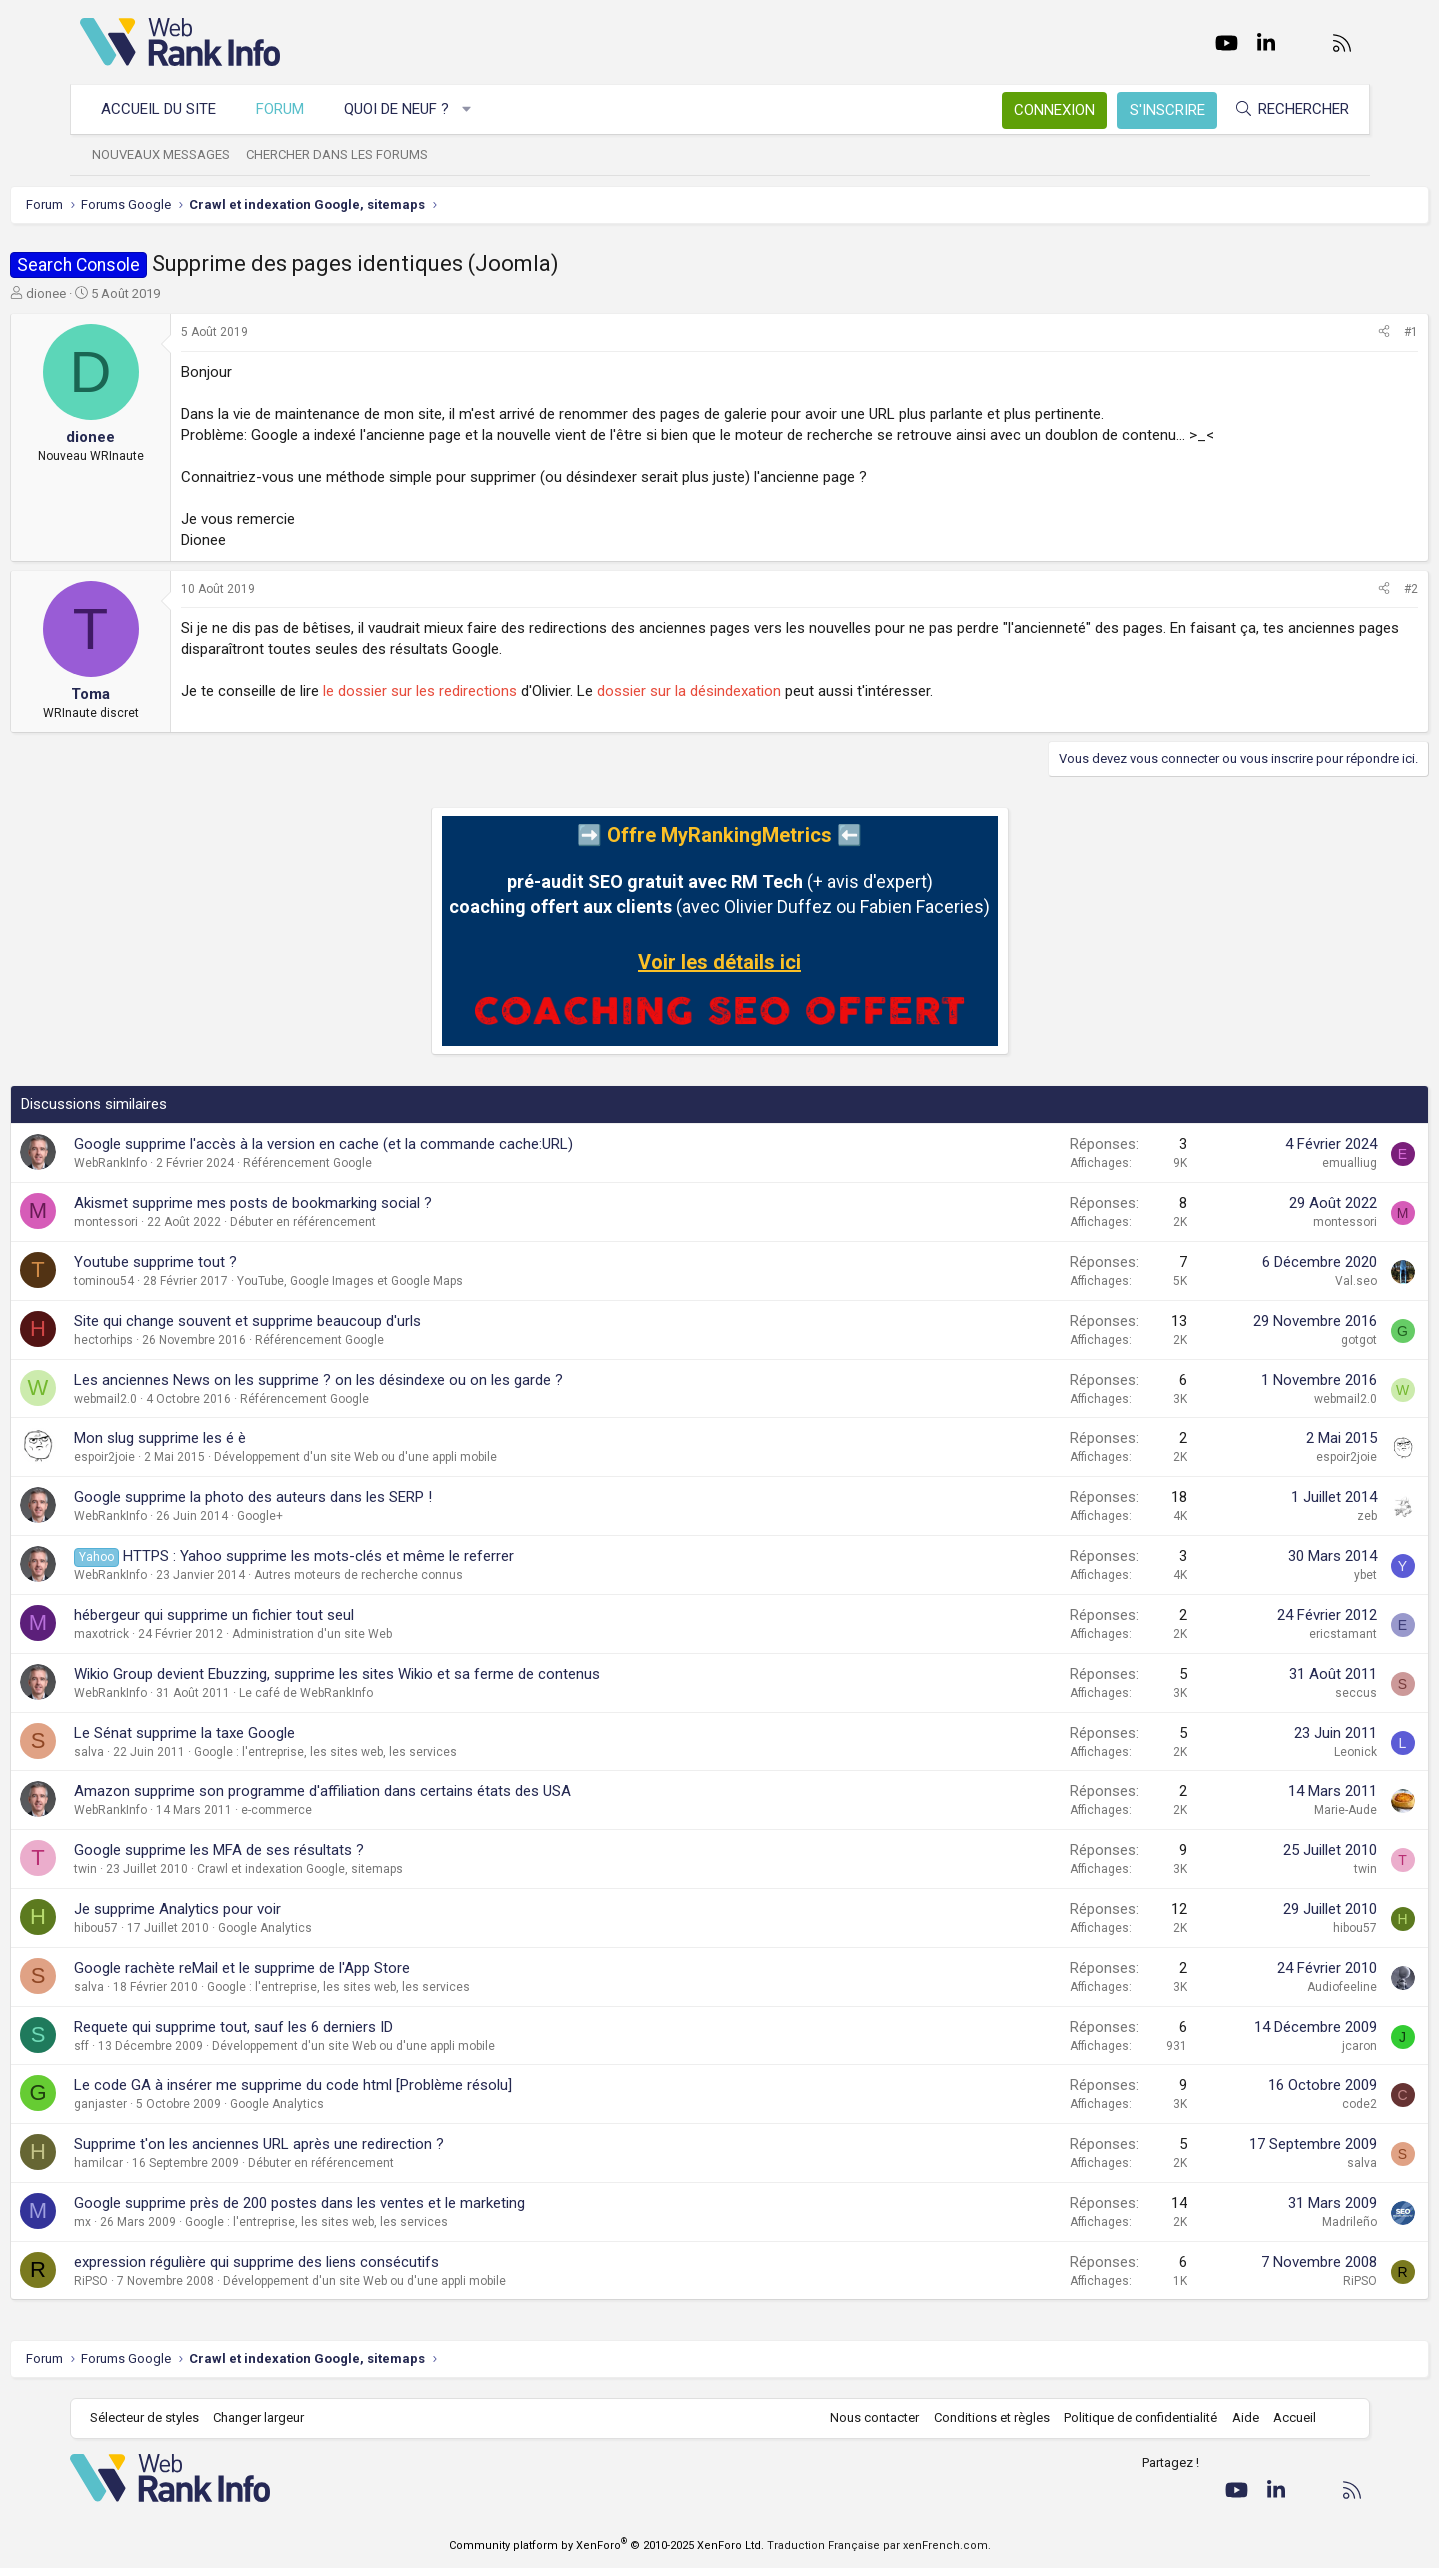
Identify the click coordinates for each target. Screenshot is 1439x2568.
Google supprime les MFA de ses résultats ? (289, 1850)
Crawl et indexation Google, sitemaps (370, 1869)
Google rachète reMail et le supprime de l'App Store (312, 1968)
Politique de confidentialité (1130, 2417)
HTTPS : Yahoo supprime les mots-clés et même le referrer (388, 1556)
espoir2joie (174, 1457)
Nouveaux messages (171, 154)
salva (159, 1752)
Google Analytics (335, 1928)
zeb (1298, 1516)
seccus (1287, 1693)
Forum (290, 109)
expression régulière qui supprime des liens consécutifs (326, 2262)
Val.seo (1287, 1281)
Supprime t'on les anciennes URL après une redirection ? (329, 2144)
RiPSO (161, 2281)
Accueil (1284, 2417)
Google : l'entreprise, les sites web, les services (395, 1752)
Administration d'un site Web (382, 1634)
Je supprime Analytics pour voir (247, 1909)
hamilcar (168, 2163)
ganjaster (170, 2104)
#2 (1342, 589)
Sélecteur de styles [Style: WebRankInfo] (154, 2417)
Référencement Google (377, 1163)
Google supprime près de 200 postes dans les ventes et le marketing (369, 2203)
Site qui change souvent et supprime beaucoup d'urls (317, 1321)
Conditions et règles (982, 2417)
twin (155, 1869)
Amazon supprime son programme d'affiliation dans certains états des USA (392, 1791)
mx (152, 2222)
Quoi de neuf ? (406, 109)
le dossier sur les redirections (490, 691)
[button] (476, 109)
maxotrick (171, 1634)
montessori (176, 1222)
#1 (1342, 332)
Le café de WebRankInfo (376, 1693)
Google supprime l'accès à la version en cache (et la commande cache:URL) (393, 1144)
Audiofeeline (1273, 1987)
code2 (1290, 2104)
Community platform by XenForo (606, 2545)
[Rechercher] (1281, 109)
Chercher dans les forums (347, 154)
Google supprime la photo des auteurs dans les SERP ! (323, 1497)
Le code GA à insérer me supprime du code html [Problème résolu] (363, 2085)
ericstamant (1274, 1634)
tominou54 (174, 1281)
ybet (1296, 1575)
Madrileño (1280, 2222)
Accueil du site (168, 109)
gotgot (1290, 1340)
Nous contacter (864, 2417)
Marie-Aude (1276, 1810)
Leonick (1286, 1752)
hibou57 (166, 1928)
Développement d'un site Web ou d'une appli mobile (425, 1457)
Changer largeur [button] (268, 2417)
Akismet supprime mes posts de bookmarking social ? (323, 1203)
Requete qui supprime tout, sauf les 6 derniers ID (303, 2027)
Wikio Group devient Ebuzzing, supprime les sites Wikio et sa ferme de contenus (407, 1674)
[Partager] (1315, 332)
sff (151, 2046)
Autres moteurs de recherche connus (428, 1575)
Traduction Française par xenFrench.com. (879, 2545)
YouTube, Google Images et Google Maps (420, 1281)
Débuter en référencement (373, 1222)
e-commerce (346, 1810)
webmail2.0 (175, 1399)
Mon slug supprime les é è (230, 1438)
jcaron (1290, 2046)
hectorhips (173, 1340)
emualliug (1280, 1163)
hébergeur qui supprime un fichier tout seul (284, 1615)
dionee (116, 293)
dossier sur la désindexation (759, 691)
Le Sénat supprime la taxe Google (254, 1733)
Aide (1235, 2417)
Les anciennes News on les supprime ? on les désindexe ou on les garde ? (388, 1380)
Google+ (330, 1516)
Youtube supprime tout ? (225, 1262)
